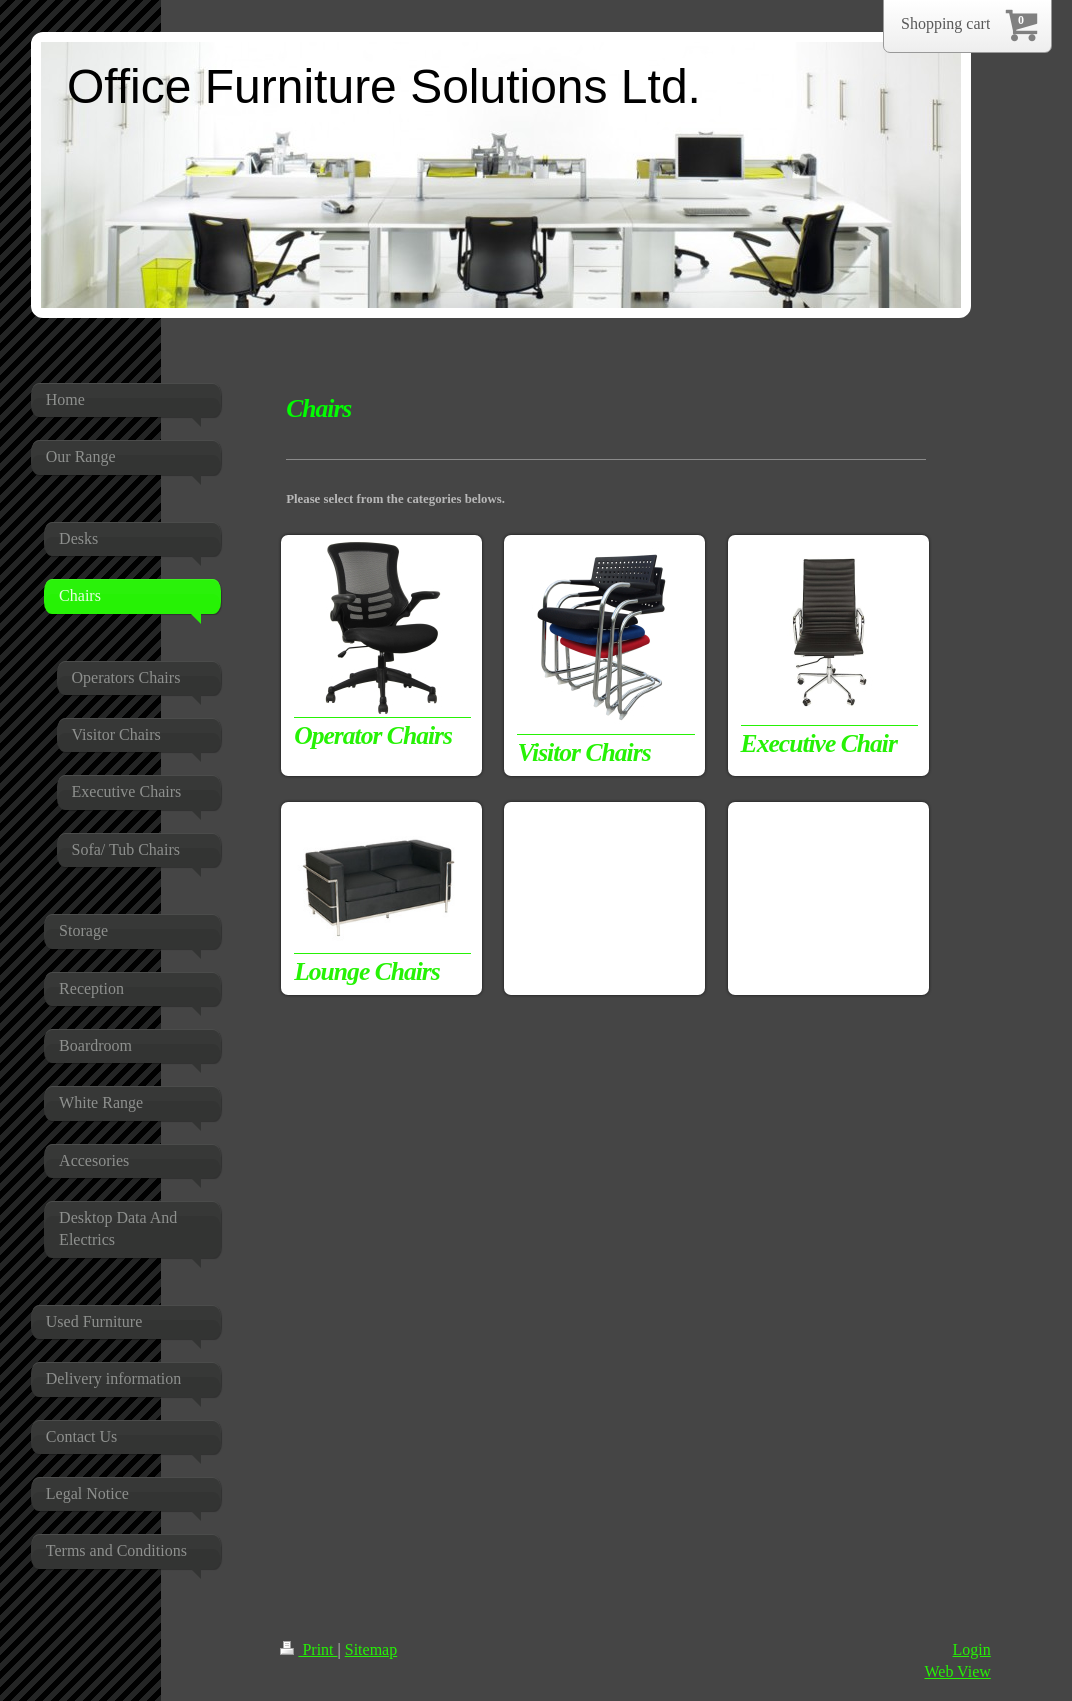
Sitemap (371, 1649)
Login (972, 1649)
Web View (957, 1671)
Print (308, 1649)
